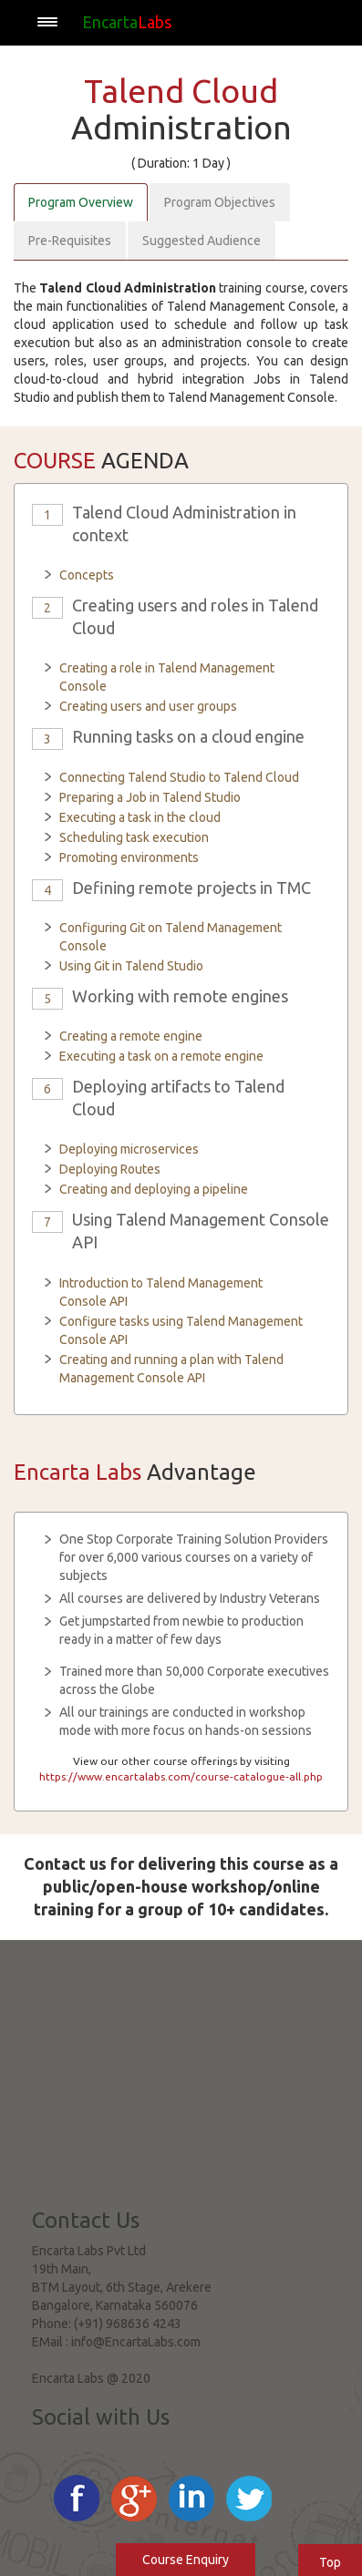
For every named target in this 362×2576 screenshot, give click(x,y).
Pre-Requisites (69, 240)
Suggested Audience (201, 240)
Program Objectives (219, 202)
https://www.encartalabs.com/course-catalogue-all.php (181, 1776)
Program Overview (80, 202)
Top (330, 2562)
